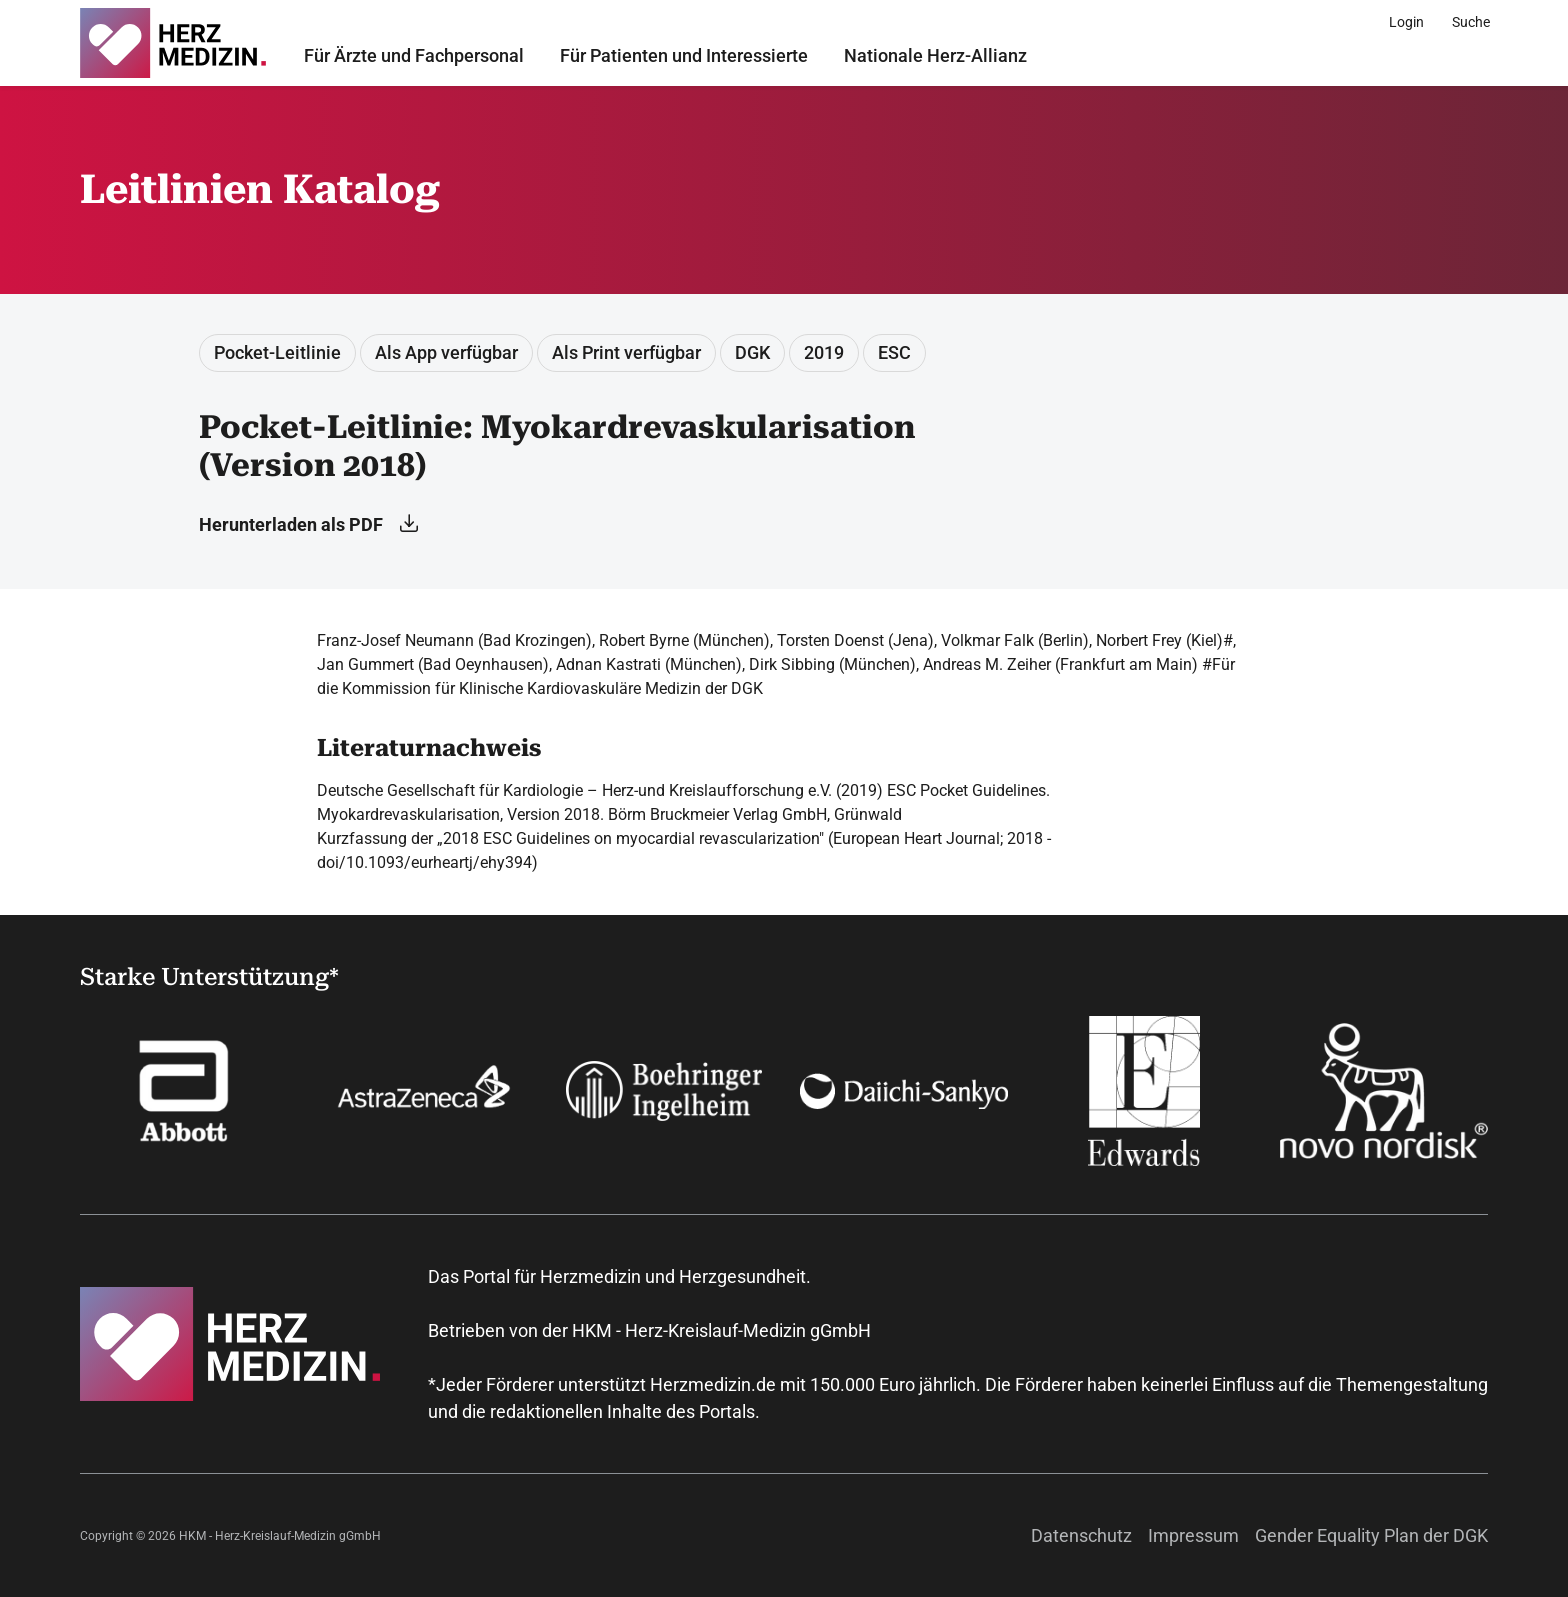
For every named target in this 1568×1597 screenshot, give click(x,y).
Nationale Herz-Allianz (935, 55)
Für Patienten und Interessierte (684, 55)
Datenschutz (1081, 1535)
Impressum (1193, 1535)
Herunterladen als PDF (308, 524)
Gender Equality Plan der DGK (1371, 1535)
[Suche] (1471, 22)
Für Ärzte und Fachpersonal (414, 55)
